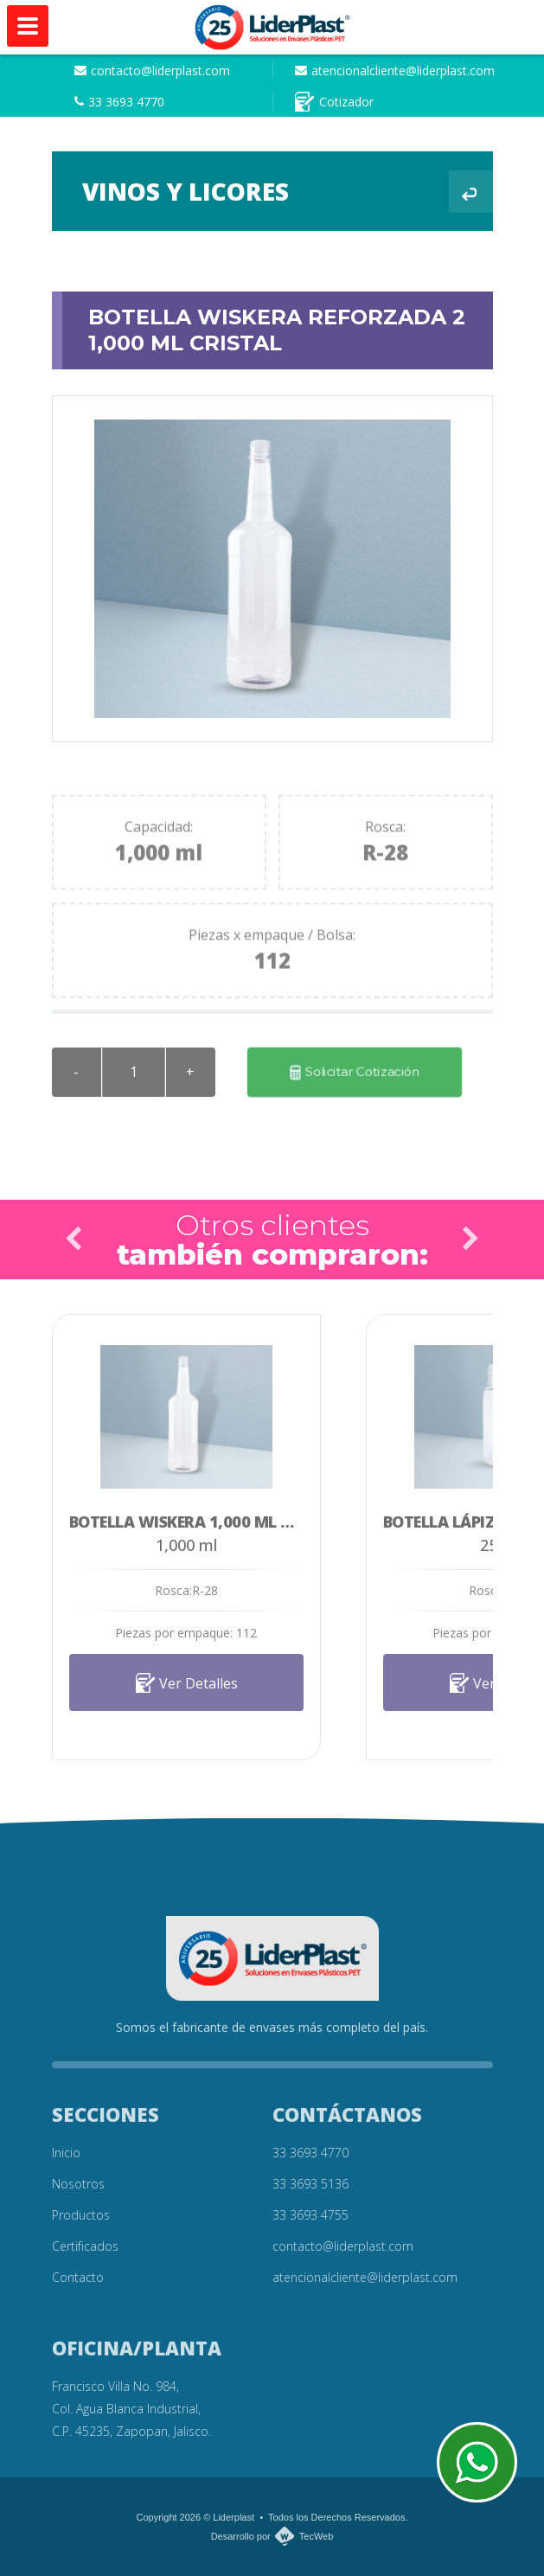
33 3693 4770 (119, 101)
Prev (74, 1239)
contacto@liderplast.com (152, 70)
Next (470, 1239)
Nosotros (78, 2184)
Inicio (66, 2152)
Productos (81, 2215)
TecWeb (316, 2536)
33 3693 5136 (310, 2184)
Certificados (85, 2246)
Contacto (78, 2277)
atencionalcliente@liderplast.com (395, 70)
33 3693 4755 (310, 2215)
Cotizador (334, 102)
